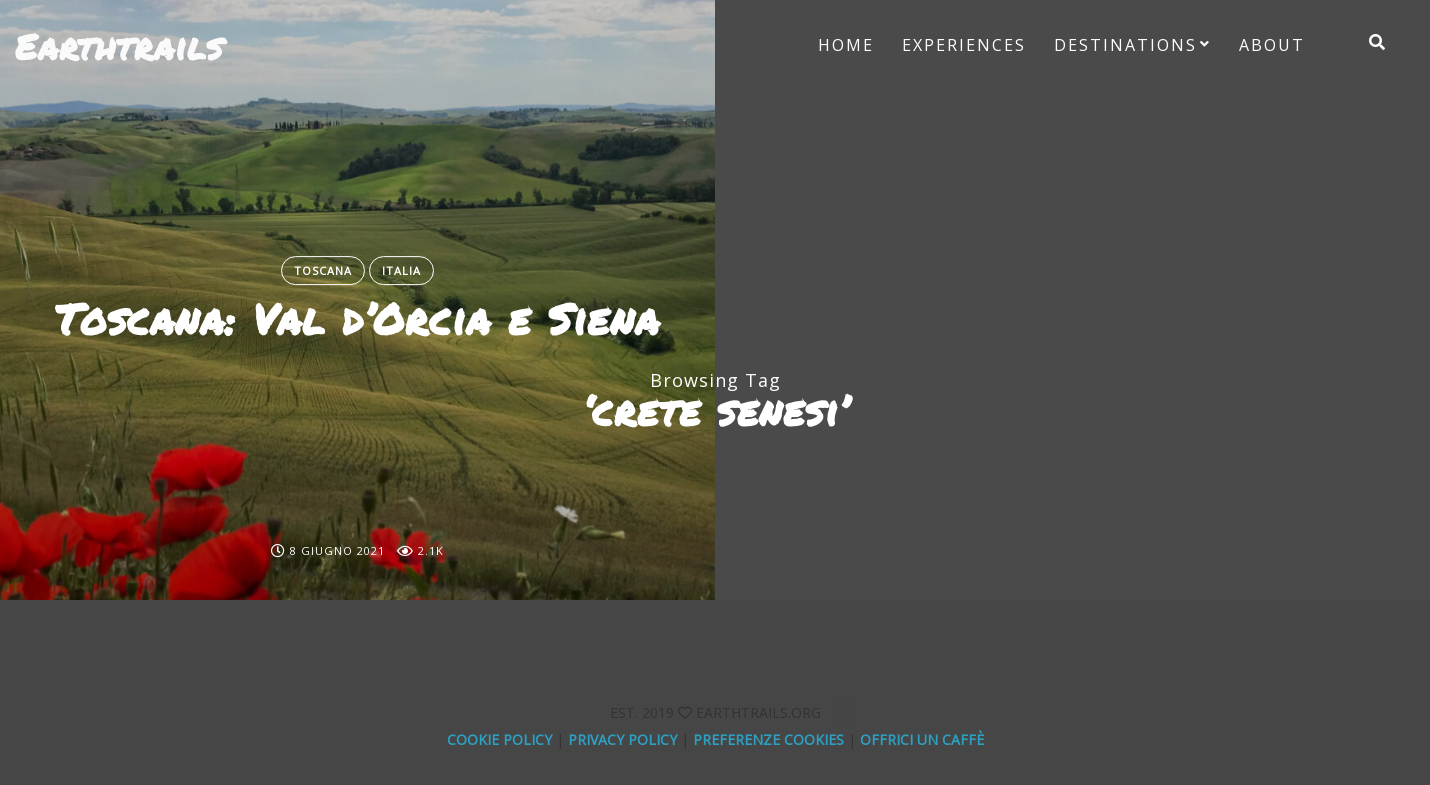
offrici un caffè (922, 739)
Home (846, 45)
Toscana (323, 270)
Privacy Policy (622, 739)
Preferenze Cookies (768, 739)
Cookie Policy (499, 739)
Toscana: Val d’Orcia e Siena (357, 319)
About (1272, 45)
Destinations (1125, 45)
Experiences (964, 45)
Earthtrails (119, 46)
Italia (401, 270)
